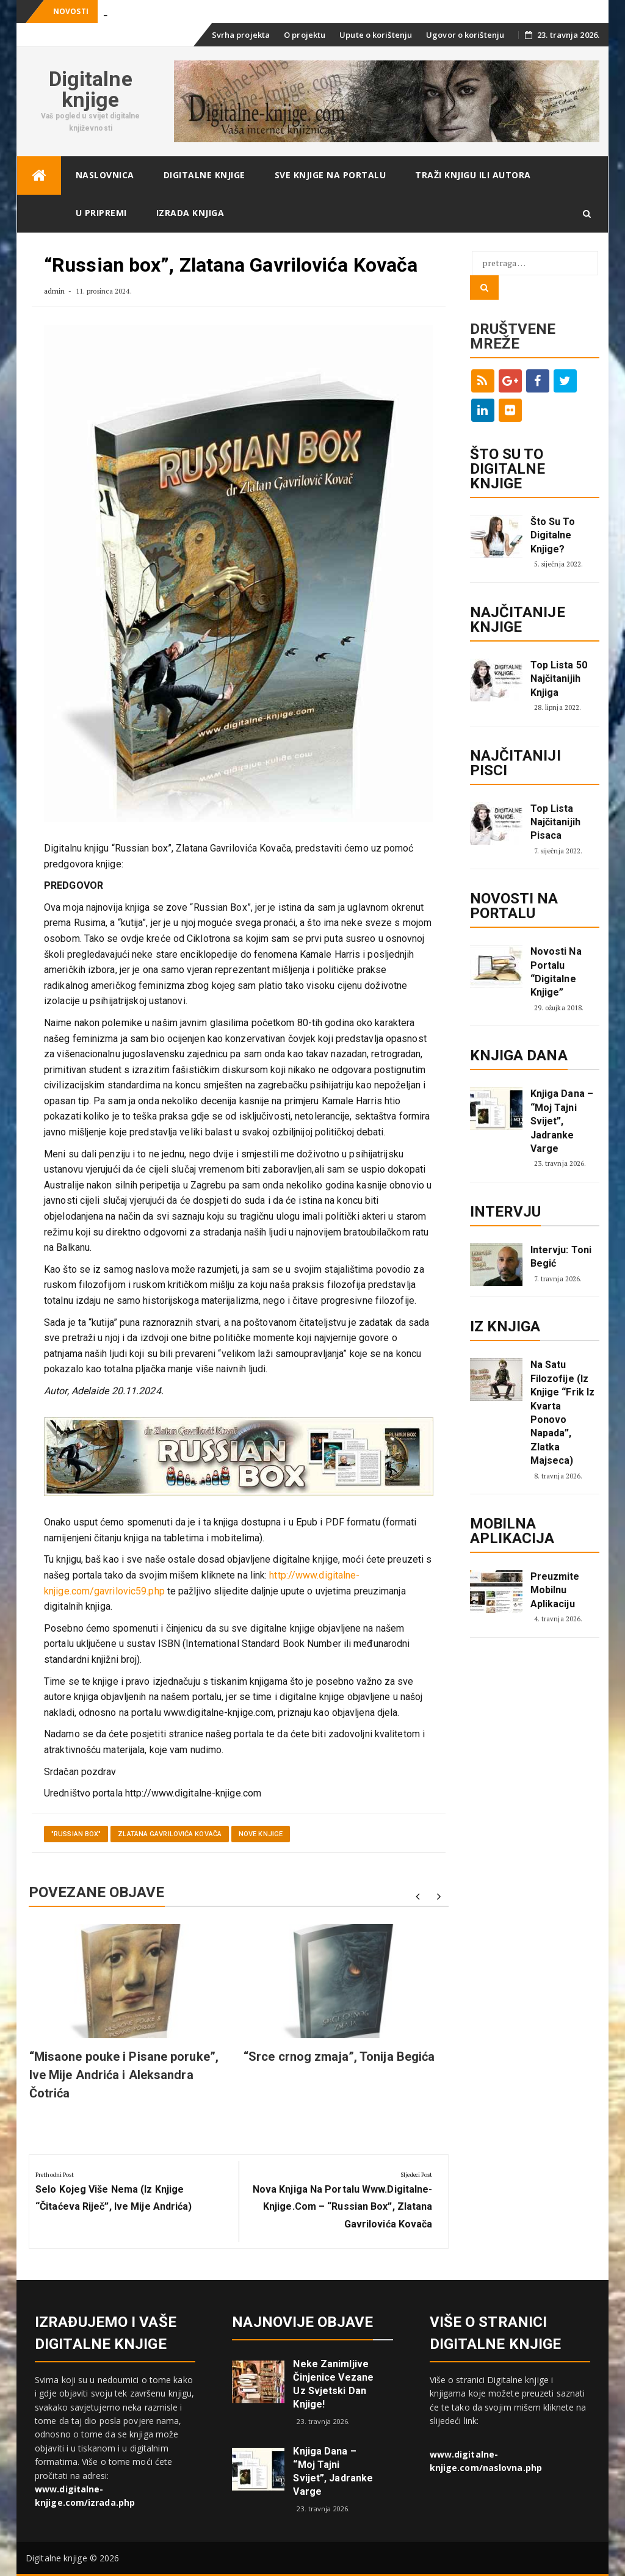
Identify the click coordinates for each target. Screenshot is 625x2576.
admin (54, 290)
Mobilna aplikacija (512, 1531)
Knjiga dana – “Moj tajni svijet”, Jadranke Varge (561, 1121)
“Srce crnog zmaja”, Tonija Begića (339, 2056)
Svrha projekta (241, 34)
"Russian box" (76, 1834)
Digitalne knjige (90, 89)
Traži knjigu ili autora (473, 175)
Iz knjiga (505, 1326)
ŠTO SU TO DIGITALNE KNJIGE (508, 469)
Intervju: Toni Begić (560, 1256)
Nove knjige (261, 1834)
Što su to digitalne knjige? (553, 535)
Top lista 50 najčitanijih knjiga (558, 678)
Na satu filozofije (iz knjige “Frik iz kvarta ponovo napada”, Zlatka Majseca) (562, 1412)
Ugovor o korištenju (465, 34)
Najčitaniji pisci (515, 763)
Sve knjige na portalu (330, 175)
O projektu (304, 34)
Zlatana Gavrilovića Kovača (170, 1834)
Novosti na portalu (514, 906)
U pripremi (101, 213)
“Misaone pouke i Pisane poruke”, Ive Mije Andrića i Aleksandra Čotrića (124, 2074)
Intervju (505, 1211)
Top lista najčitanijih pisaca (555, 822)
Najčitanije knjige (517, 619)
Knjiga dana (519, 1055)
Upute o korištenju (375, 34)
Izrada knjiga (190, 213)
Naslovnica (105, 175)
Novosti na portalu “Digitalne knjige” (556, 972)
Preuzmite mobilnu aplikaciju (555, 1590)
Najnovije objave (302, 2322)
